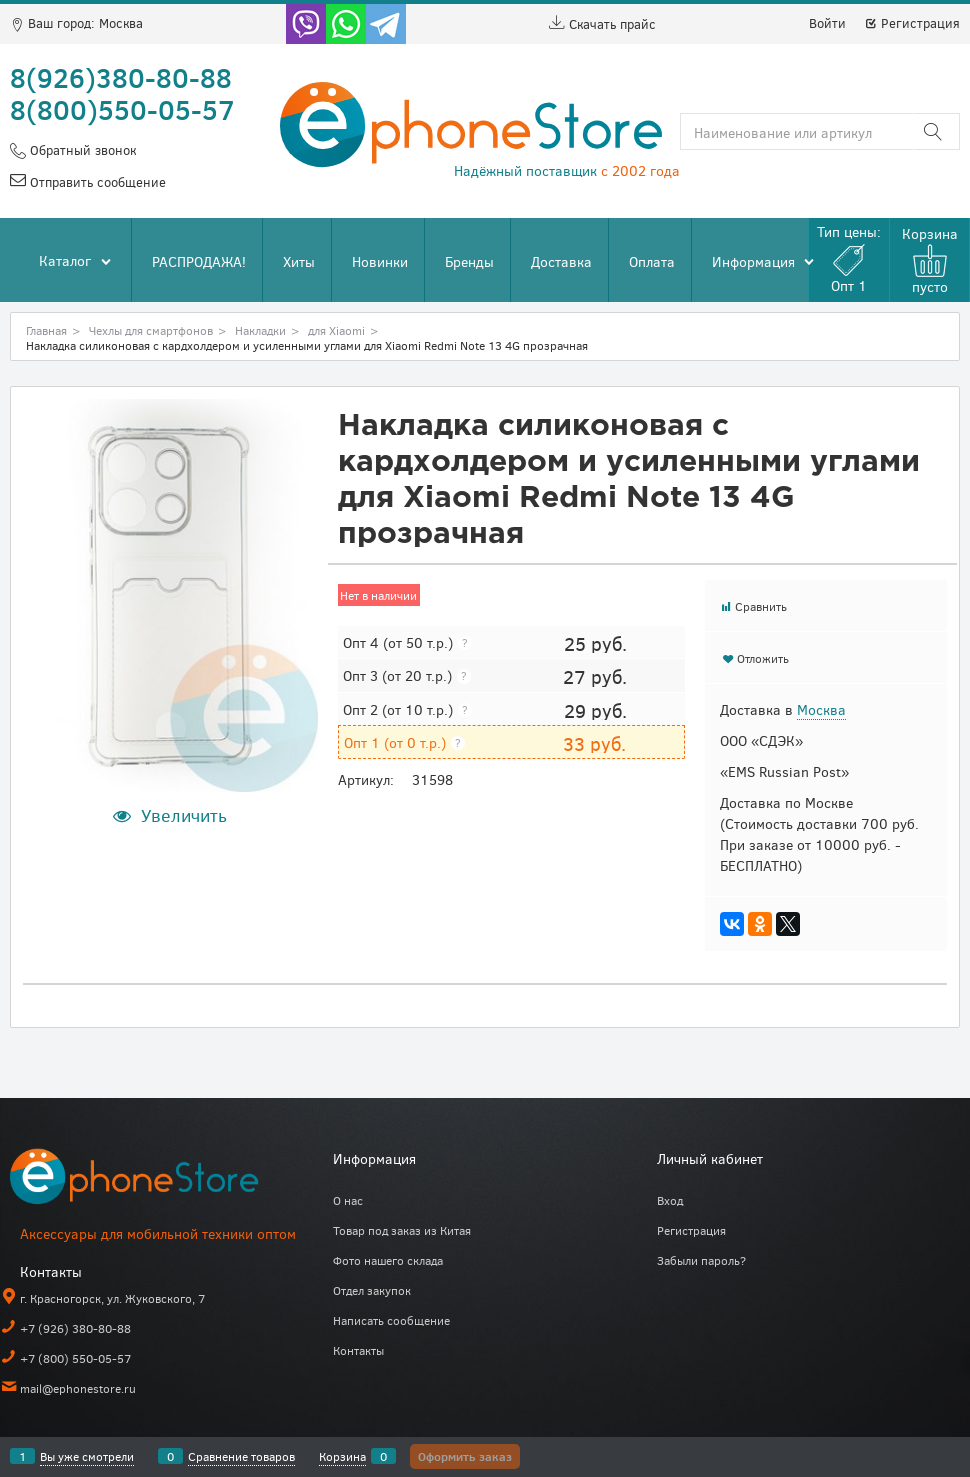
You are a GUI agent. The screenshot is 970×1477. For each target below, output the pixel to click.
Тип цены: (849, 258)
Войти (827, 23)
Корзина (342, 1456)
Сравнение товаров (241, 1456)
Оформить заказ (465, 1456)
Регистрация (912, 23)
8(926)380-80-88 (121, 77)
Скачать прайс (602, 24)
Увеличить (184, 815)
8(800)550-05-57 (122, 109)
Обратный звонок (81, 150)
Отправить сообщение (96, 182)
